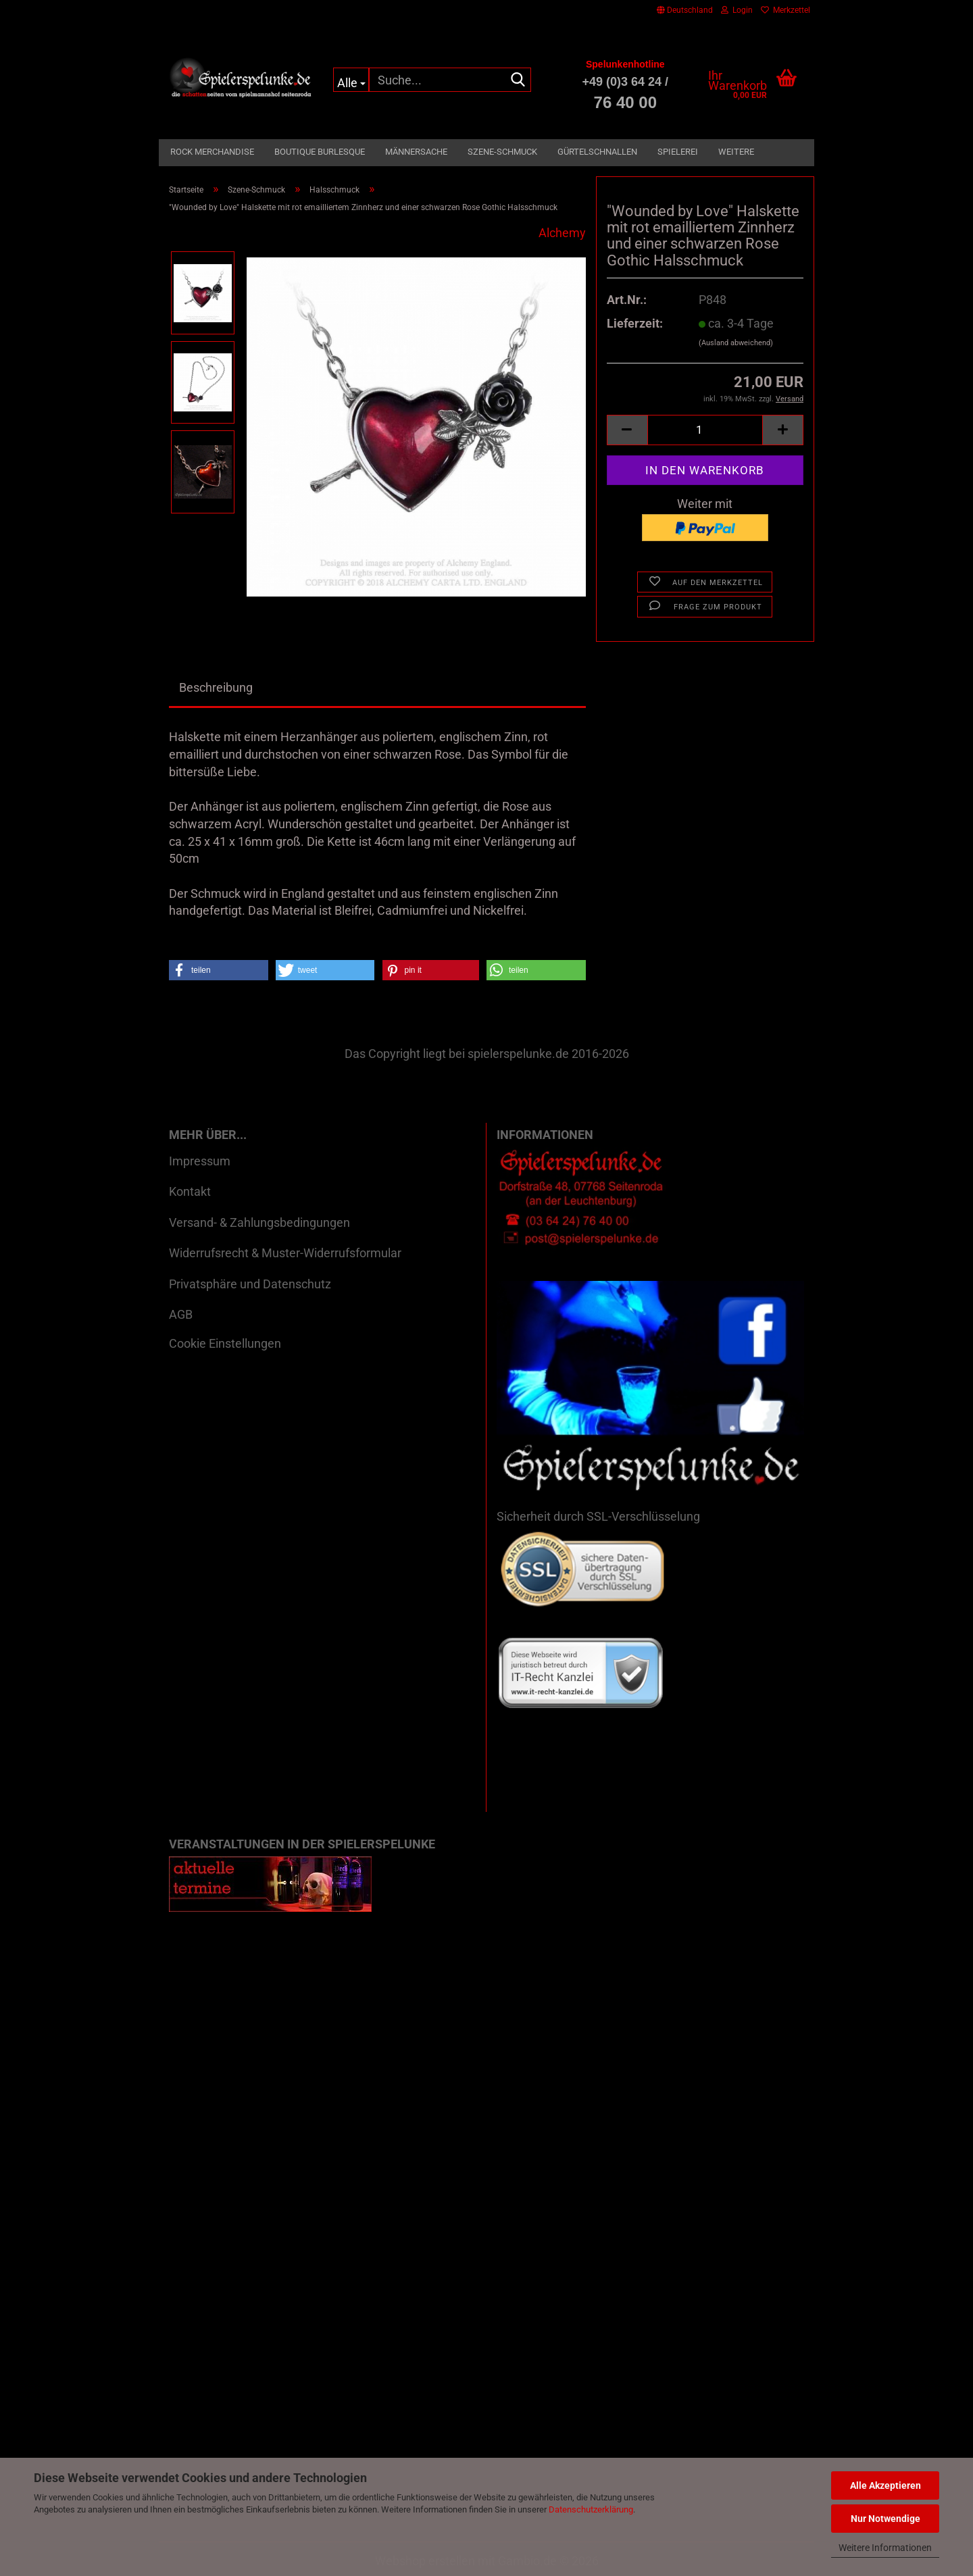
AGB (181, 1314)
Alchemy (562, 233)
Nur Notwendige (885, 2518)
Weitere (736, 152)
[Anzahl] (705, 430)
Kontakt (190, 1191)
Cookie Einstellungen (225, 1343)
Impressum (199, 1161)
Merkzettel (785, 10)
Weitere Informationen (885, 2547)
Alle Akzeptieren (885, 2485)
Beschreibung (216, 687)
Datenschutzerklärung (591, 2509)
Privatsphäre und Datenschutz (250, 1284)
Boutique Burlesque (319, 152)
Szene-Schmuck (502, 152)
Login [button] (737, 10)
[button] (685, 10)
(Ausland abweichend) (736, 342)
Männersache (416, 152)
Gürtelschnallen (597, 152)
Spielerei (677, 152)
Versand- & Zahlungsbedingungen (259, 1222)
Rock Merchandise (212, 152)
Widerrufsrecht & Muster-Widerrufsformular (285, 1253)
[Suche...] (351, 80)
